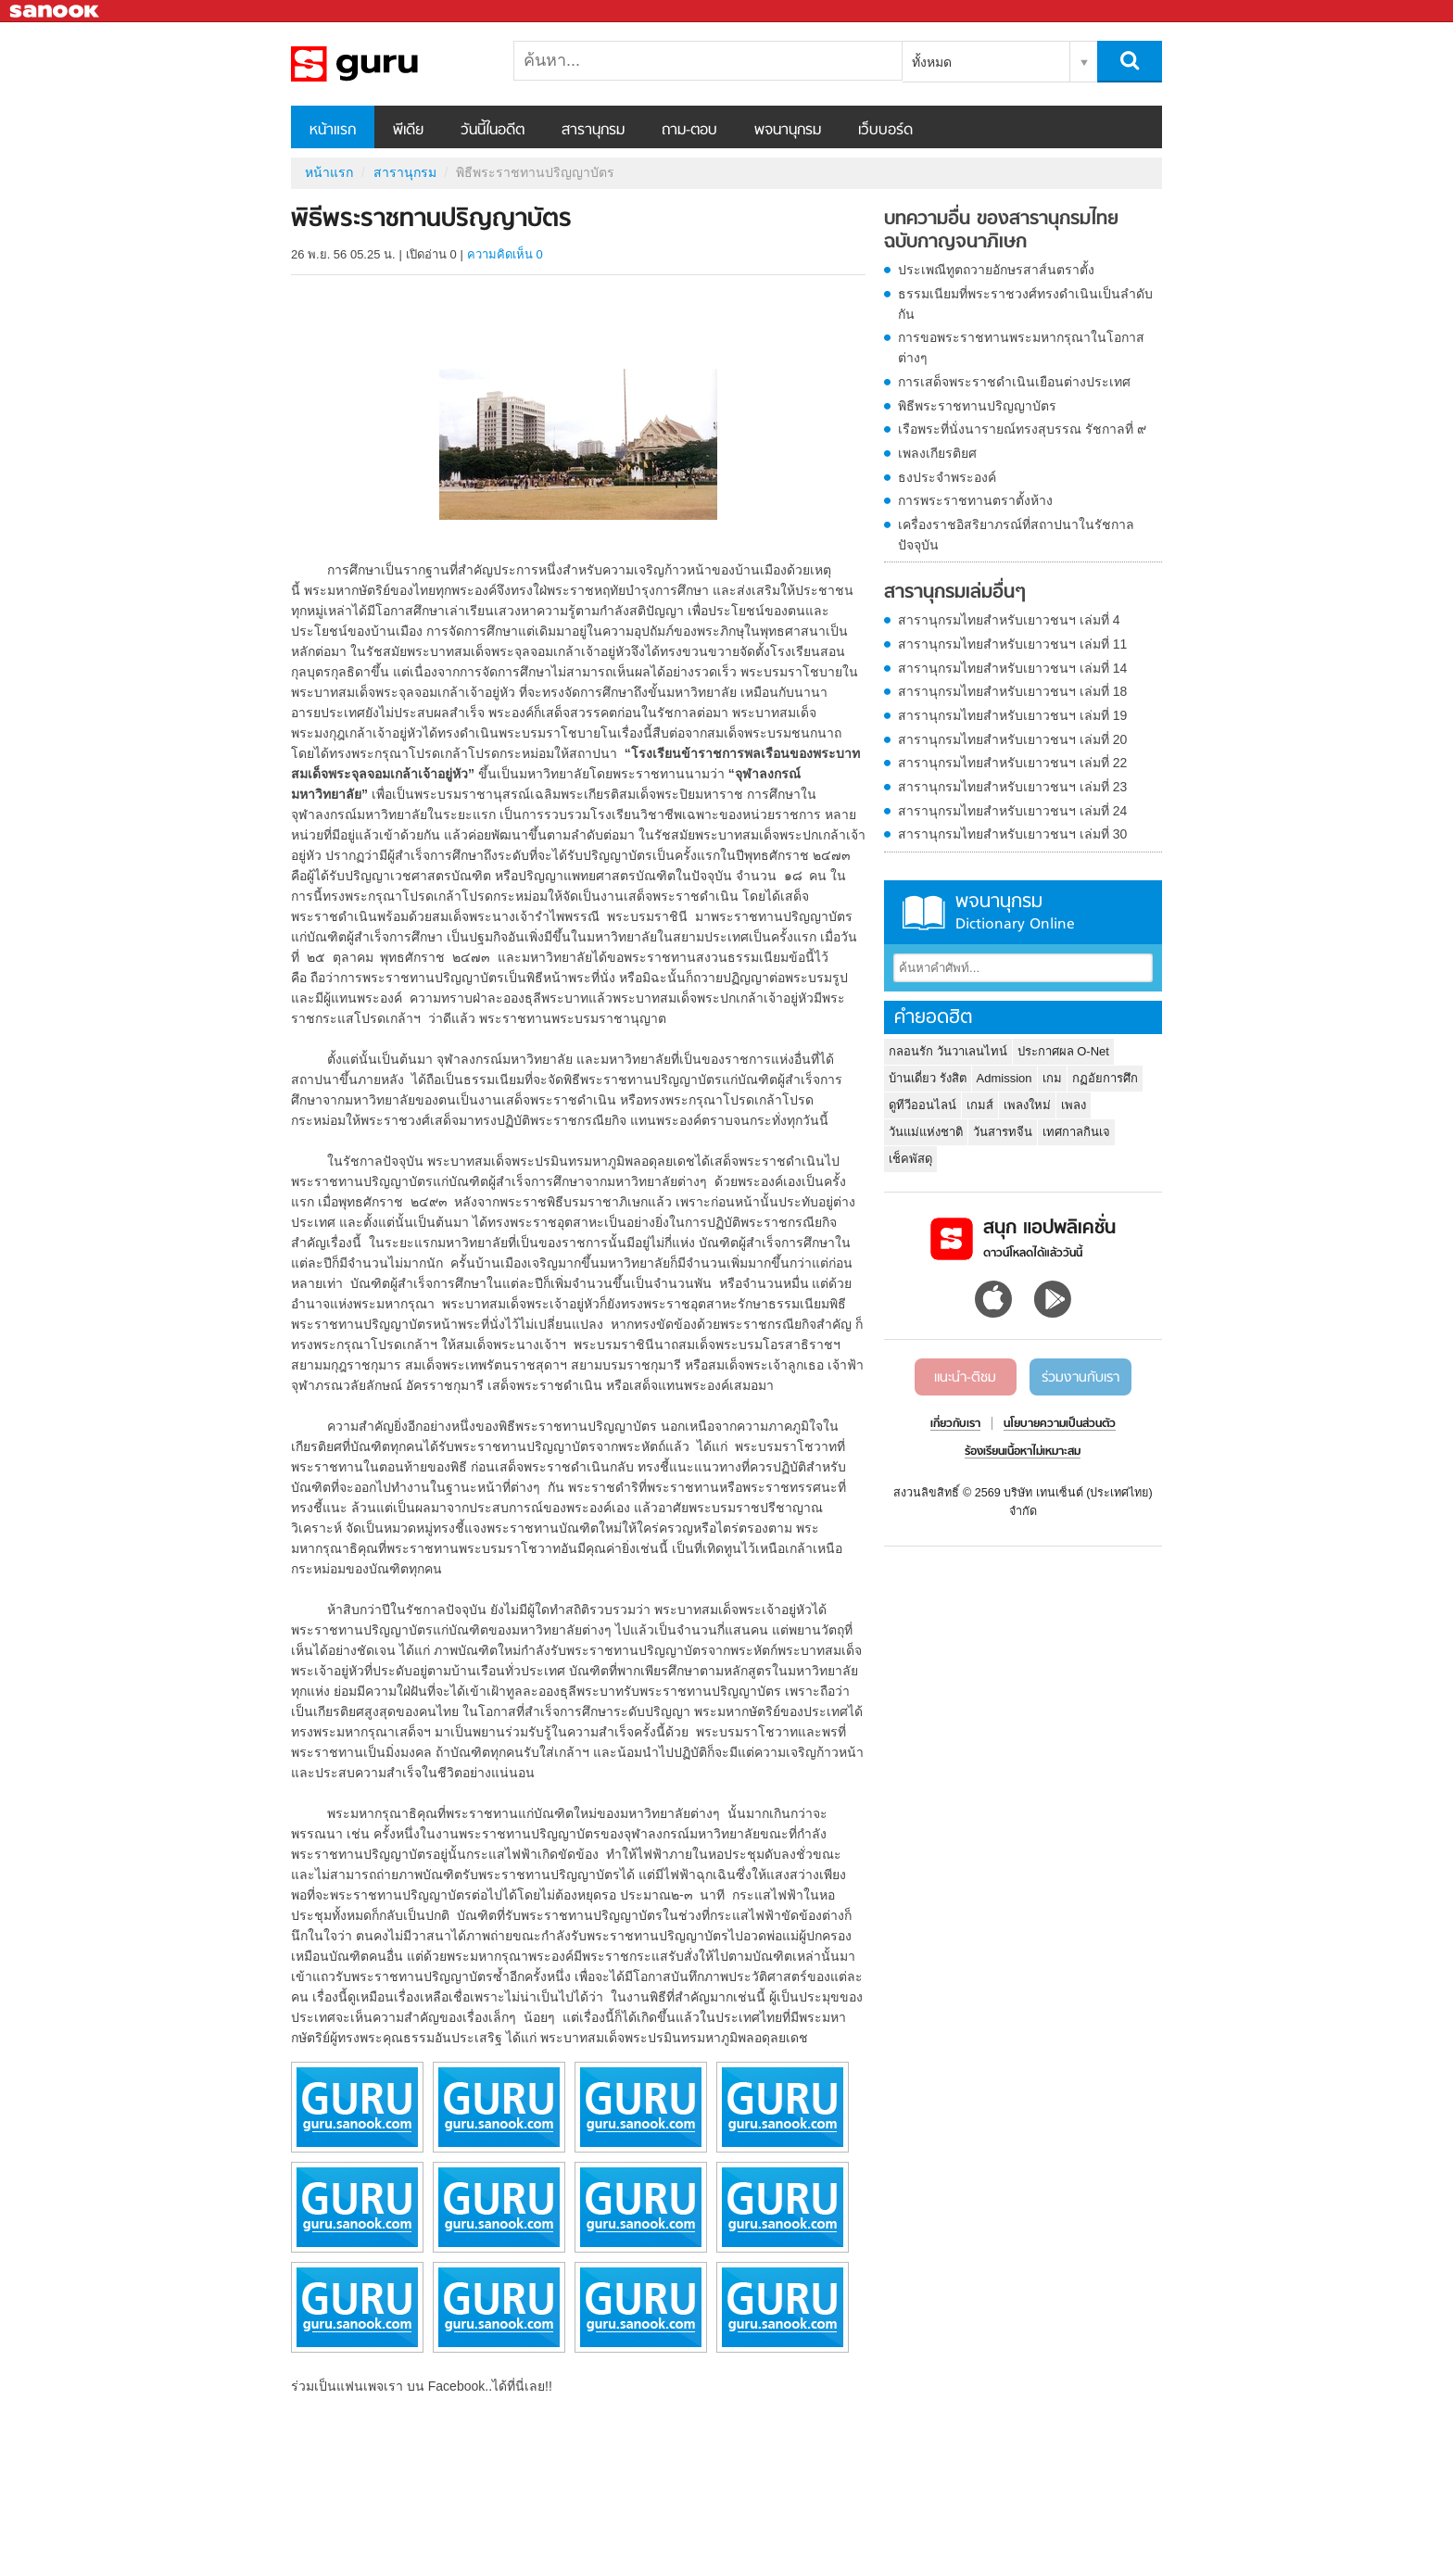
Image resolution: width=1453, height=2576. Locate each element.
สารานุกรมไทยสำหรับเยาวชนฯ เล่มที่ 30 (1012, 834)
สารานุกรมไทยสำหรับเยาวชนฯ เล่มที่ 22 (1012, 762)
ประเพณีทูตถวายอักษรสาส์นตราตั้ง (996, 269)
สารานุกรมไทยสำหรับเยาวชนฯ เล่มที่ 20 (1012, 739)
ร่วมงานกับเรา (1080, 1378)
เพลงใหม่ (1027, 1105)
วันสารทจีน (1002, 1132)
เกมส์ (980, 1105)
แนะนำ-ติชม (965, 1378)
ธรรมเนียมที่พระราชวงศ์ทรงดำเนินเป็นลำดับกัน (1025, 304)
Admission (1004, 1078)
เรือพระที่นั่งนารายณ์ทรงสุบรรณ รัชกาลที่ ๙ (1022, 429)
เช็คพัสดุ (910, 1159)
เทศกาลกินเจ (1076, 1132)
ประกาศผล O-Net (1063, 1051)
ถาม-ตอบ (689, 131)
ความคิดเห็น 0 (505, 254)
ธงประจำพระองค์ (947, 477)
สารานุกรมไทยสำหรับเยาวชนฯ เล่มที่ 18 (1012, 691)
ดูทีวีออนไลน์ (922, 1105)
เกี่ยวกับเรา (955, 1424)
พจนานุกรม (787, 131)
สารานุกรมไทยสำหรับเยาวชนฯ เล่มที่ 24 (1012, 810)
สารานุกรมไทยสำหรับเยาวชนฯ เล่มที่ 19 (1012, 715)
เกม (1052, 1078)
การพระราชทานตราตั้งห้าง (975, 500)
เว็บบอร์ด (885, 131)
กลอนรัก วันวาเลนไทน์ (948, 1051)
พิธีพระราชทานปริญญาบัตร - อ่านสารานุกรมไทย (388, 64)
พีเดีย (408, 131)
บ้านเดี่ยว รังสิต (928, 1078)
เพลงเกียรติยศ (937, 453)
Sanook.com (55, 11)
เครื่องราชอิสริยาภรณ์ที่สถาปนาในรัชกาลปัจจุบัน (1016, 534)
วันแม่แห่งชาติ (926, 1132)
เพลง (1073, 1105)
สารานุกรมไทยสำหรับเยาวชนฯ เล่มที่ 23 (1012, 786)
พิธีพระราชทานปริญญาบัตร (977, 405)
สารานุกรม (593, 131)
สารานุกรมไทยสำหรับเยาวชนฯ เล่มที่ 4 (1009, 619)
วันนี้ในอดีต (492, 131)
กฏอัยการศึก (1105, 1078)
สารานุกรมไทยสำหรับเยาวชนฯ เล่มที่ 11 (1012, 644)
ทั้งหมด (932, 62)
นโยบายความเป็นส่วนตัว (1060, 1424)
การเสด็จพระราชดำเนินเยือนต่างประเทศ (1014, 381)
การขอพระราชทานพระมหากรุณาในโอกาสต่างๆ (1021, 347)
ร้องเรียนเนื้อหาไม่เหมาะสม (1022, 1452)
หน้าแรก (333, 131)
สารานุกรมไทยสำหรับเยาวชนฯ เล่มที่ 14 (1012, 668)
